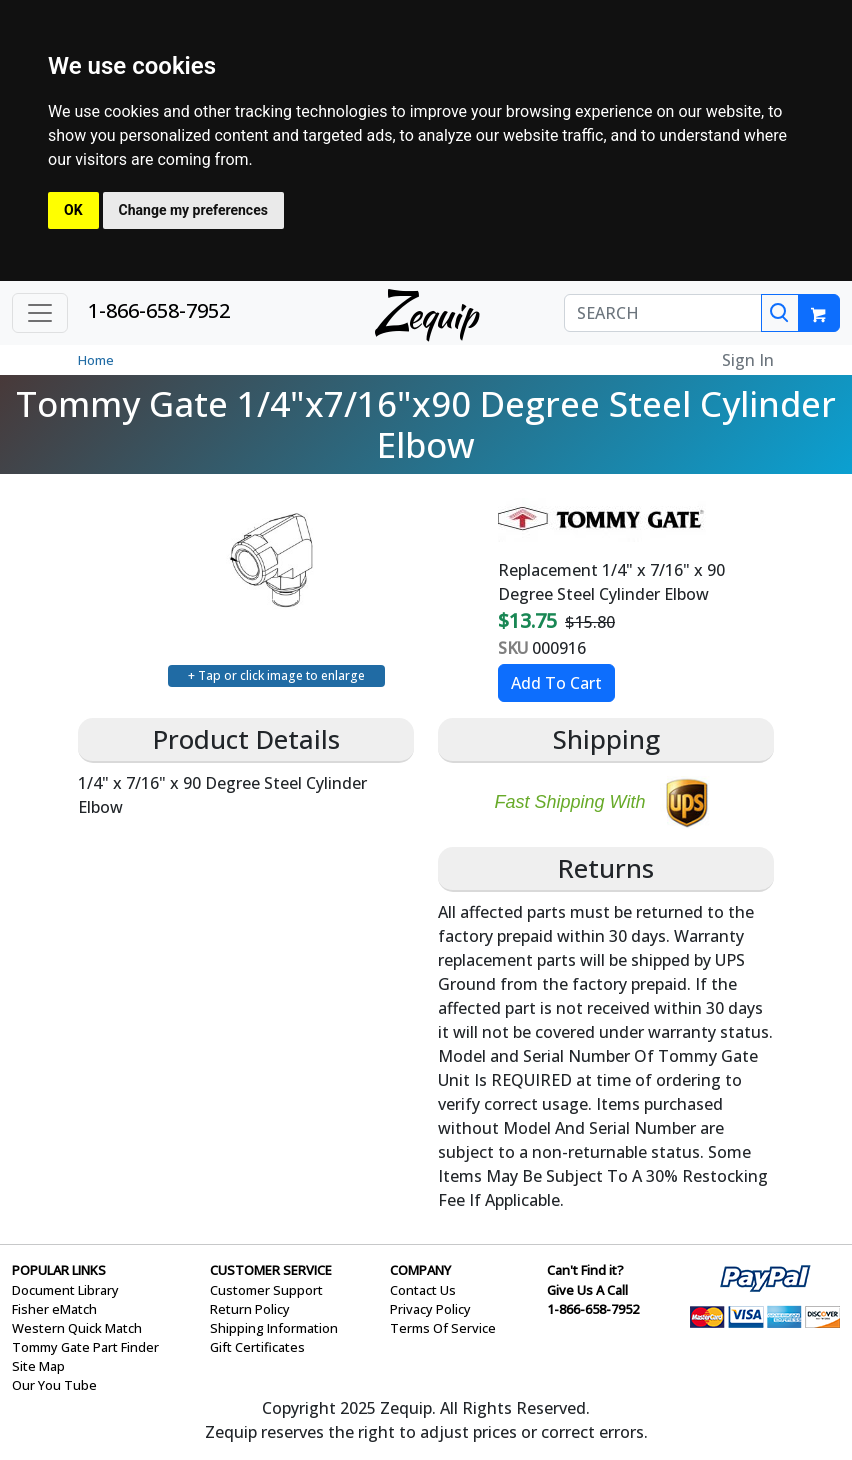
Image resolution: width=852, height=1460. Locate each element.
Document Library (65, 1290)
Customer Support (266, 1290)
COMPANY (420, 1270)
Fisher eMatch (54, 1309)
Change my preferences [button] (193, 210)
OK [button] (73, 210)
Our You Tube (54, 1385)
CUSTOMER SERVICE (271, 1270)
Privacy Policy (430, 1309)
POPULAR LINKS (59, 1270)
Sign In (748, 360)
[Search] (780, 313)
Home (96, 360)
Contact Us (423, 1290)
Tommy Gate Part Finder (85, 1347)
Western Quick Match (77, 1328)
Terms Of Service (443, 1328)
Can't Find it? (585, 1270)
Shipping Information (274, 1328)
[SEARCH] (663, 313)
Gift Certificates (257, 1347)
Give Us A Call (587, 1290)
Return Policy (250, 1309)
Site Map (38, 1366)
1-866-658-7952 (159, 310)
